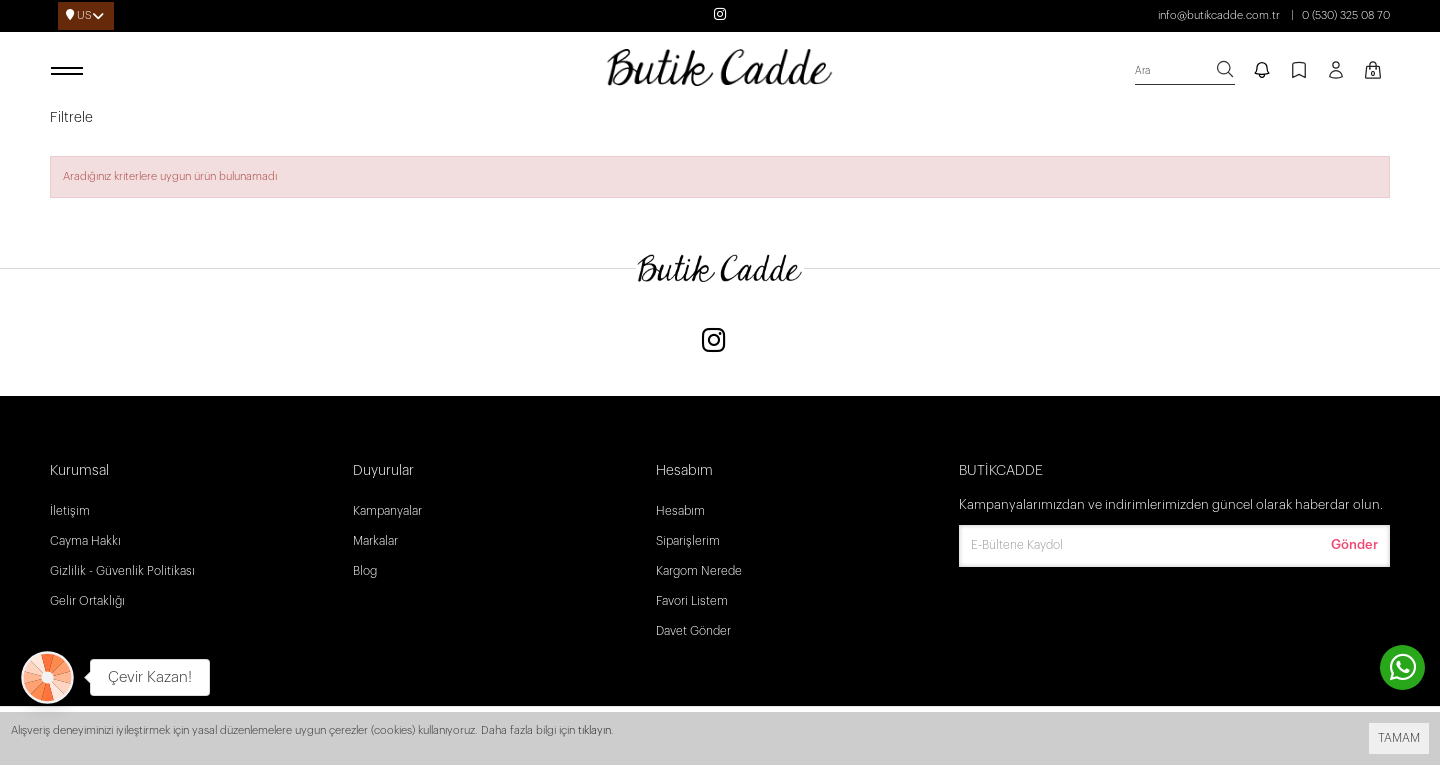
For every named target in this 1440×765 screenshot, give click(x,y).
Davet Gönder (693, 631)
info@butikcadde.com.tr (1219, 15)
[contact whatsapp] (1402, 667)
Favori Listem (692, 601)
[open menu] (70, 72)
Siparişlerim (688, 541)
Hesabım (680, 511)
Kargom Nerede (699, 571)
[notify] (1262, 72)
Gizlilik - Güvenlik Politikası (122, 571)
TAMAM (1399, 738)
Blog (365, 571)
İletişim (70, 511)
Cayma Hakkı (85, 541)
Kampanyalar (387, 511)
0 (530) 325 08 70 (1346, 15)
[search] (1185, 71)
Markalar (375, 541)
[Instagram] (714, 342)
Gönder (1354, 544)
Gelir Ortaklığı (87, 601)
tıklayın (594, 730)
